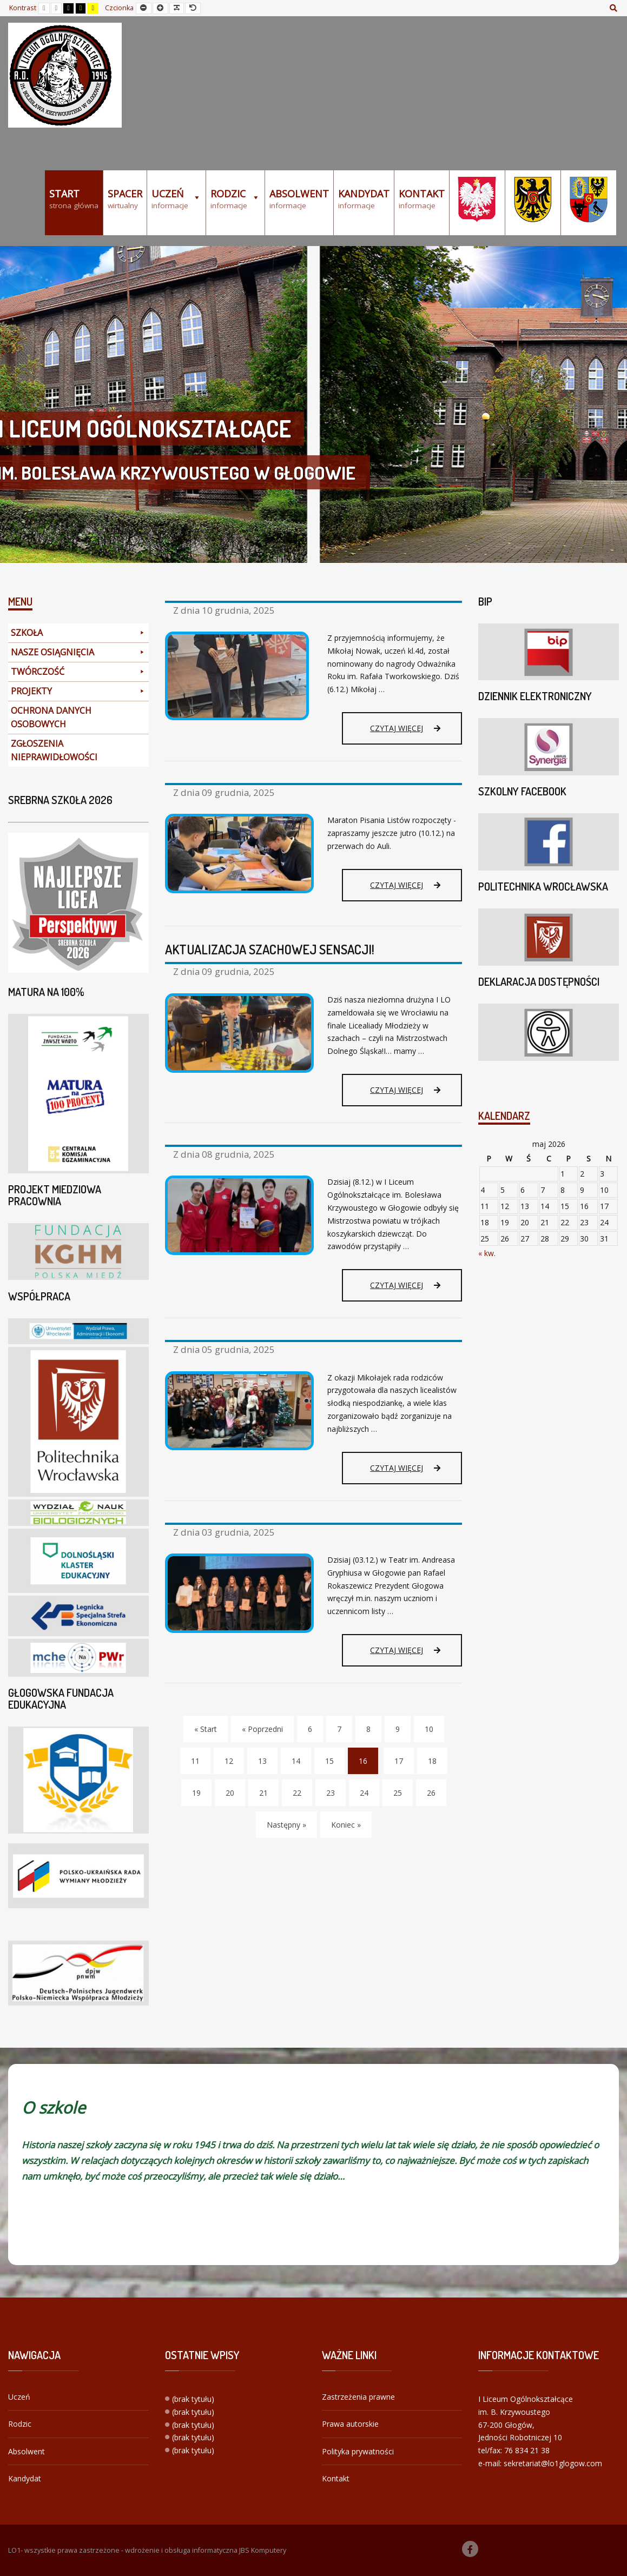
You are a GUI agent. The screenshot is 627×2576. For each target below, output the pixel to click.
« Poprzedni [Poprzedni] (262, 1729)
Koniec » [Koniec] (346, 1825)
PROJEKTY (78, 691)
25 (397, 1793)
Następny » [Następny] (286, 1825)
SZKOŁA (78, 633)
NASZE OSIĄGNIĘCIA (78, 652)
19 (196, 1793)
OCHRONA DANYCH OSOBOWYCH (51, 717)
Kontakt (335, 2478)
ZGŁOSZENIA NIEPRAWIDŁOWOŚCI (54, 750)
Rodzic (19, 2424)
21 (263, 1793)
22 (297, 1793)
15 (329, 1761)
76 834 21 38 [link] (527, 2450)
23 (330, 1793)
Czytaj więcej (405, 728)
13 (262, 1761)
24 (364, 1793)
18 (432, 1761)
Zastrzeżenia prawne (358, 2397)
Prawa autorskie (350, 2424)
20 (230, 1793)
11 (195, 1761)
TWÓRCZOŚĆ (78, 672)
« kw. (487, 1253)
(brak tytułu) (193, 2399)
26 (431, 1793)
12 (229, 1761)
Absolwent (26, 2451)
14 (296, 1761)
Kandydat (24, 2478)
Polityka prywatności (358, 2451)
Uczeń (19, 2397)
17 (398, 1761)
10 (429, 1729)
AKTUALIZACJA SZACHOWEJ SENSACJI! (269, 949)
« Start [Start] (205, 1729)
